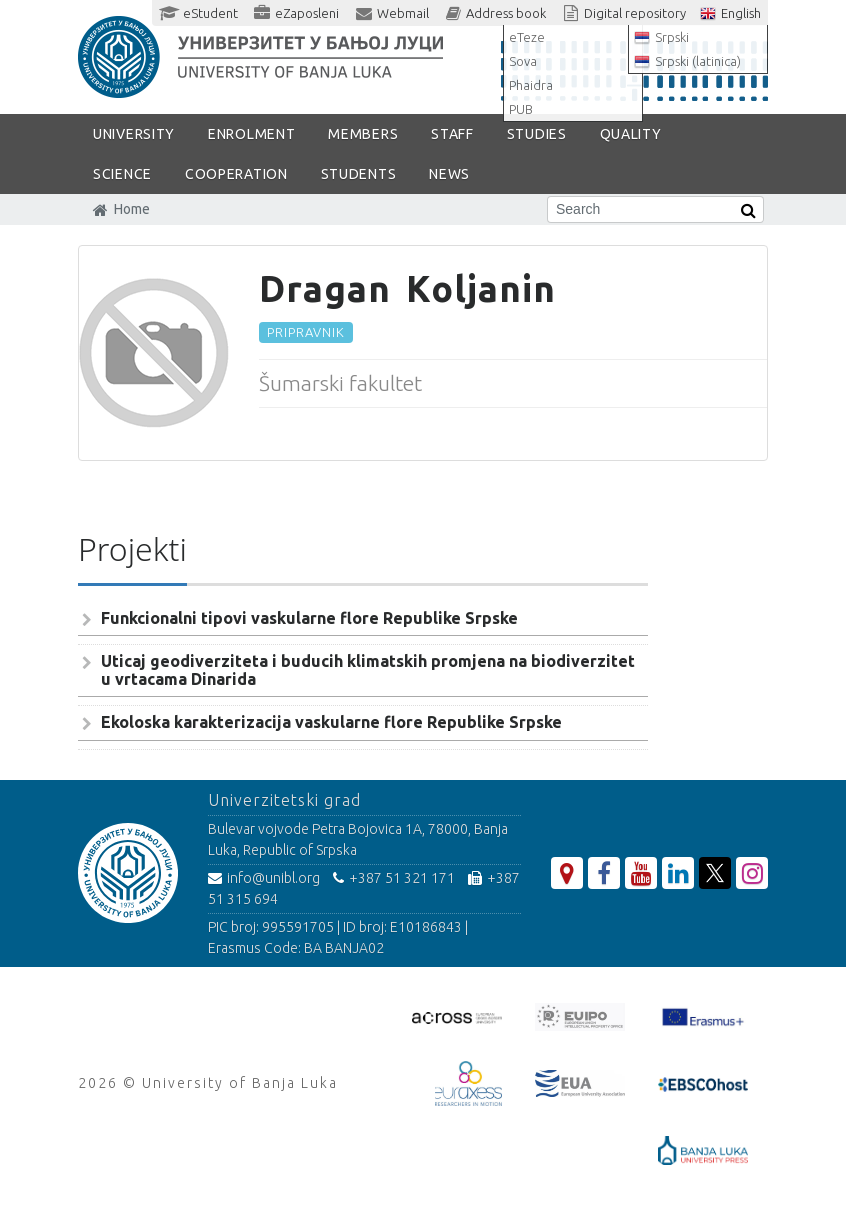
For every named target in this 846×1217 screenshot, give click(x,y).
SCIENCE (122, 174)
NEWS (449, 174)
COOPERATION (236, 174)
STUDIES (537, 134)
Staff (452, 134)
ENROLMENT (251, 134)
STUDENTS (359, 174)
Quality (631, 134)
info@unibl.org (264, 878)
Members (363, 134)
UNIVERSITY (134, 134)
